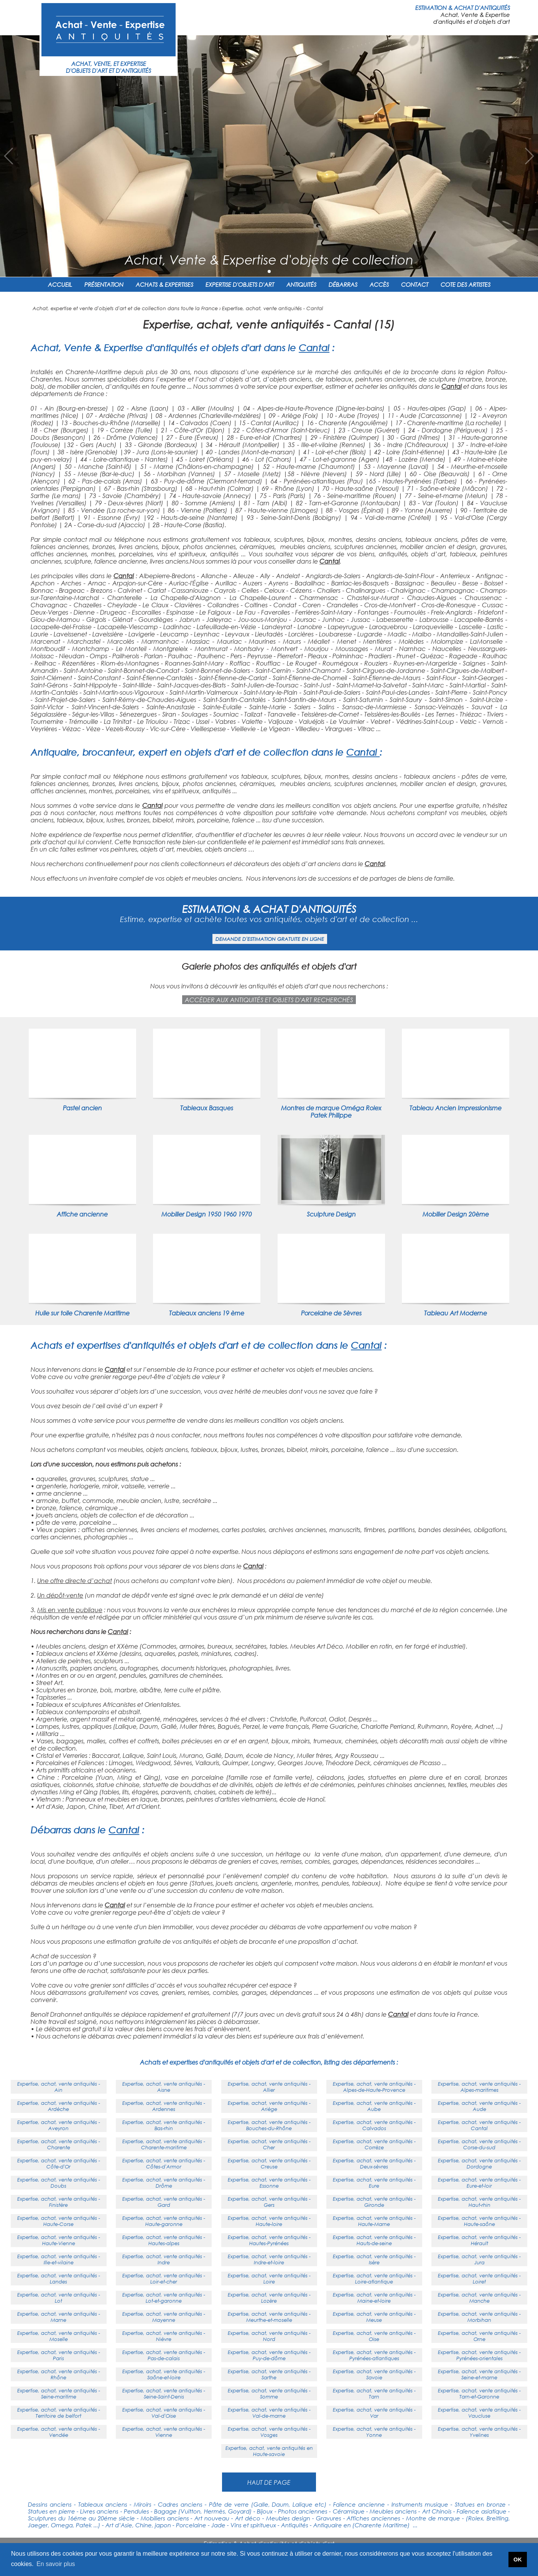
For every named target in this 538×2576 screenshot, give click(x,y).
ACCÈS (379, 284)
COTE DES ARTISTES (465, 284)
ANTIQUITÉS (301, 284)
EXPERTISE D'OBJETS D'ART (240, 284)
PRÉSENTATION (103, 284)
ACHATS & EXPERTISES (164, 284)
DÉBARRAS (343, 284)
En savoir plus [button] (55, 2564)
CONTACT (414, 284)
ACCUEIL (60, 284)
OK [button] (517, 2559)
